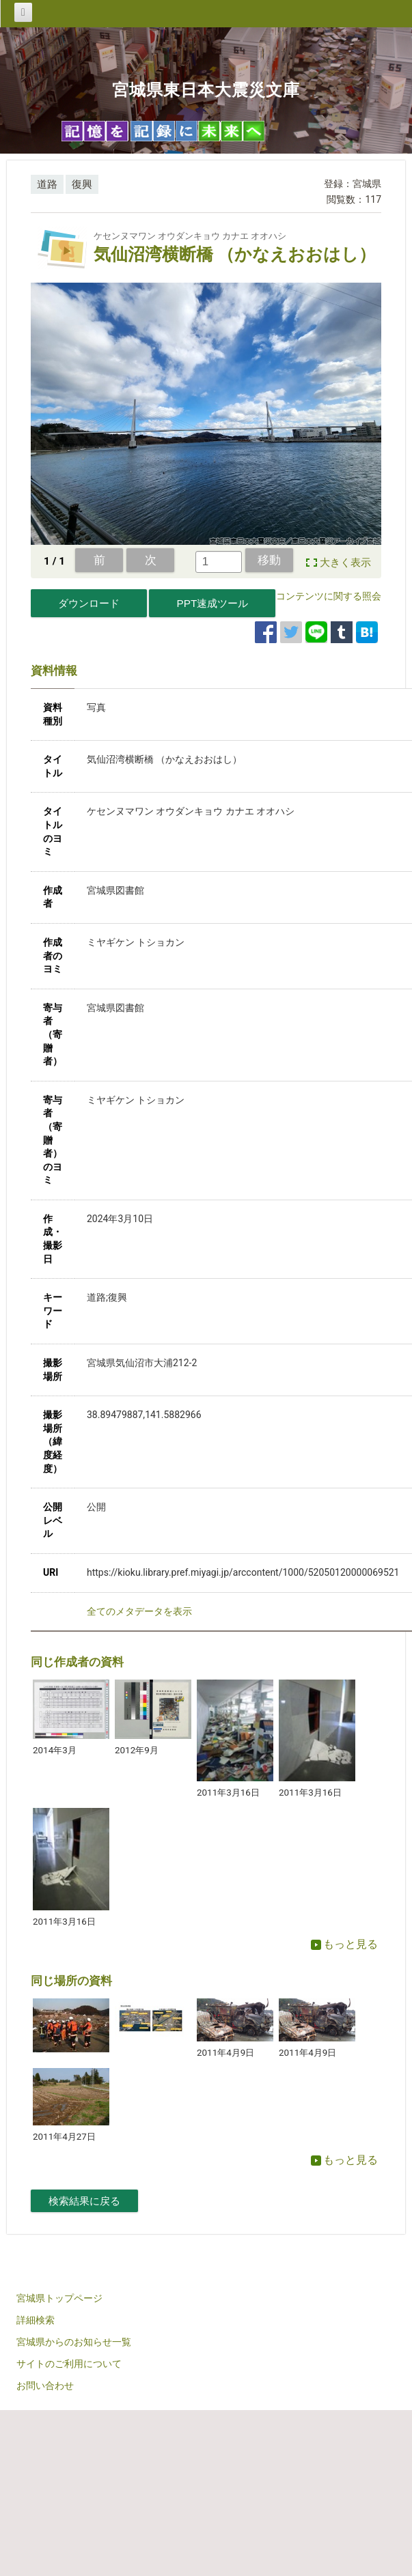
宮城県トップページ (59, 2298)
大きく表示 (345, 562)
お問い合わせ (45, 2385)
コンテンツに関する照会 (328, 596)
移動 (269, 560)
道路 (47, 184)
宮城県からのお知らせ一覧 (73, 2341)
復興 (82, 184)
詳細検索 (35, 2320)
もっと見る (344, 1944)
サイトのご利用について (69, 2363)
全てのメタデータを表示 (139, 1611)
